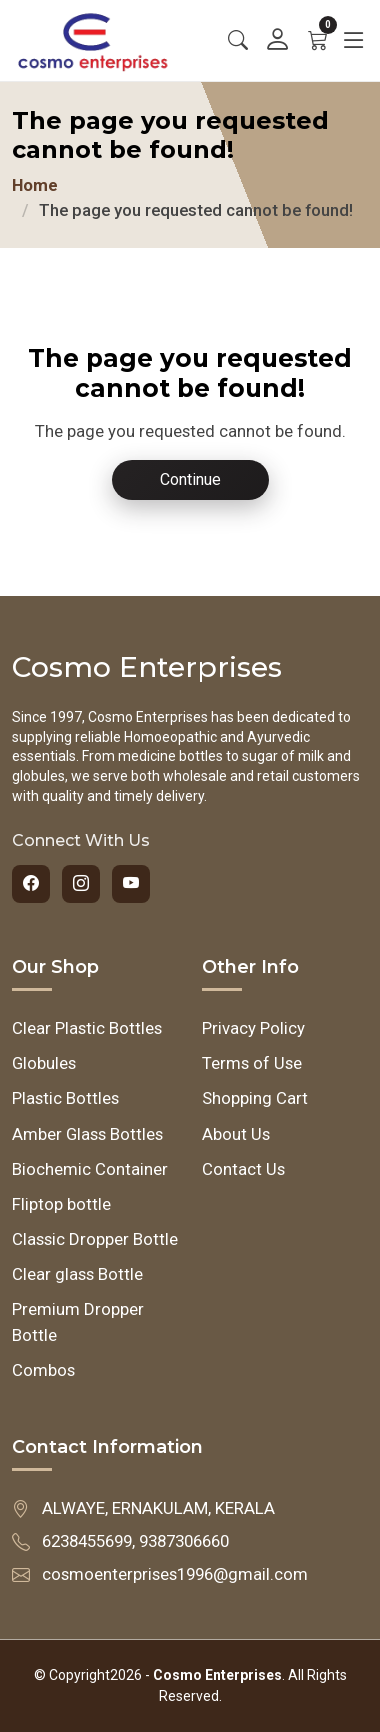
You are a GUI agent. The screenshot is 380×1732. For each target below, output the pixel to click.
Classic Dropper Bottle (95, 1239)
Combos (43, 1370)
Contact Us (243, 1169)
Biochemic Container (90, 1169)
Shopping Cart (255, 1098)
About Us (236, 1134)
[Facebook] (31, 884)
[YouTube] (131, 884)
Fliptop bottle (61, 1204)
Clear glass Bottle (77, 1274)
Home (35, 185)
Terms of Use (252, 1063)
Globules (44, 1063)
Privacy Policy (253, 1028)
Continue (190, 479)
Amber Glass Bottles (87, 1134)
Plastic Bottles (65, 1098)
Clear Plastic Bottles (87, 1028)
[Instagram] (81, 884)
